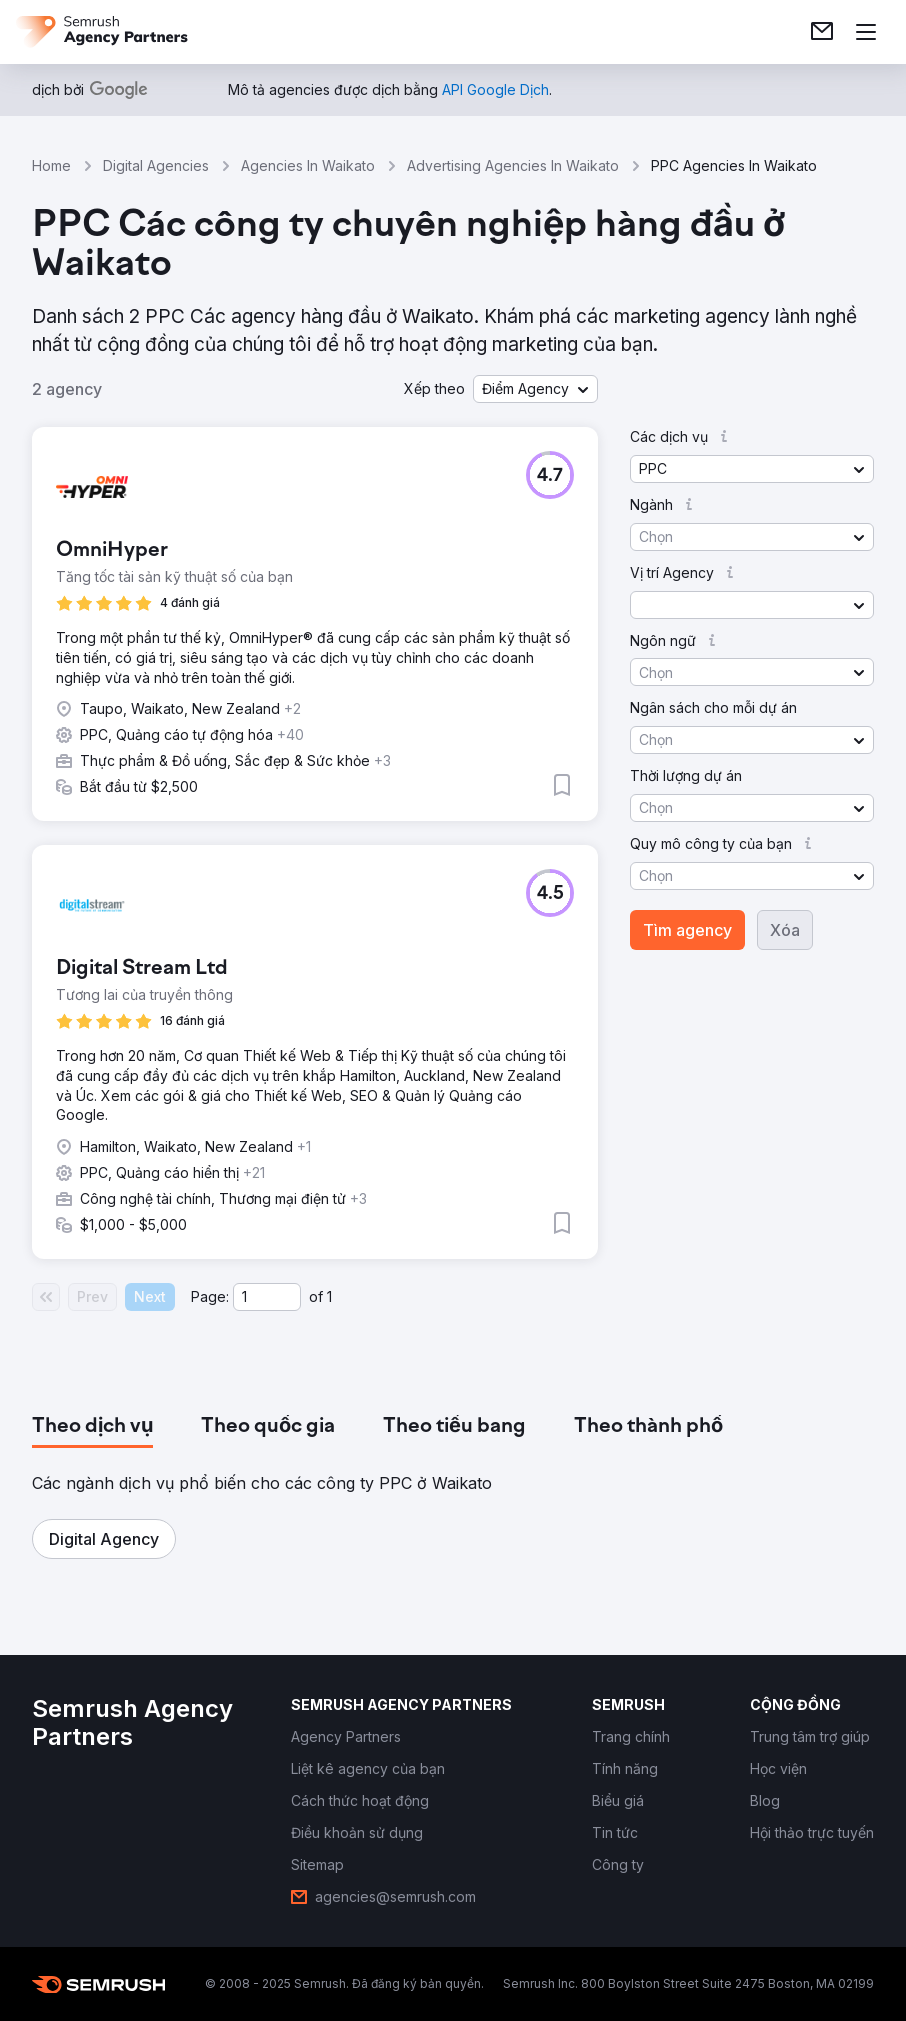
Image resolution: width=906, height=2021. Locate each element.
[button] (535, 389)
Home (51, 165)
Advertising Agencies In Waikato (513, 165)
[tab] (92, 1427)
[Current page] (267, 1297)
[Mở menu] (866, 32)
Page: (210, 1296)
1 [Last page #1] (329, 1296)
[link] (822, 32)
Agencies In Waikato (308, 165)
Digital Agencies (156, 165)
